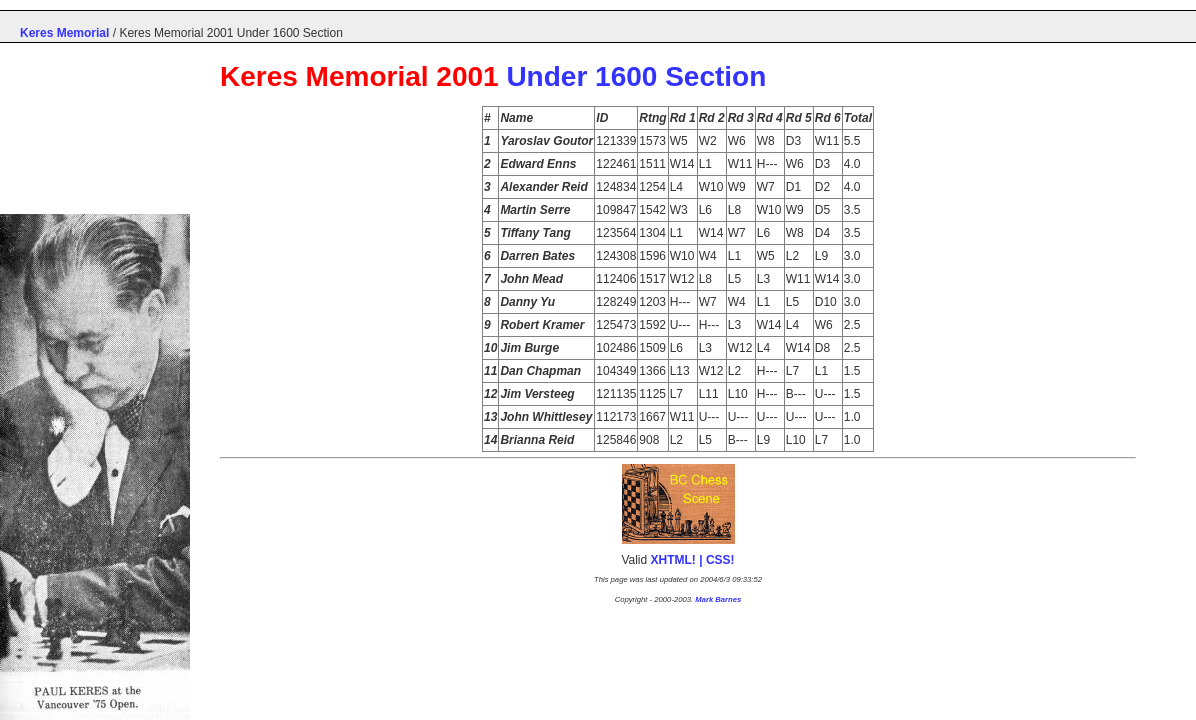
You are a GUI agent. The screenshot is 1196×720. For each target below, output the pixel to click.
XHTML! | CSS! (693, 560)
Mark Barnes (718, 599)
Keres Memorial (64, 33)
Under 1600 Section (636, 76)
